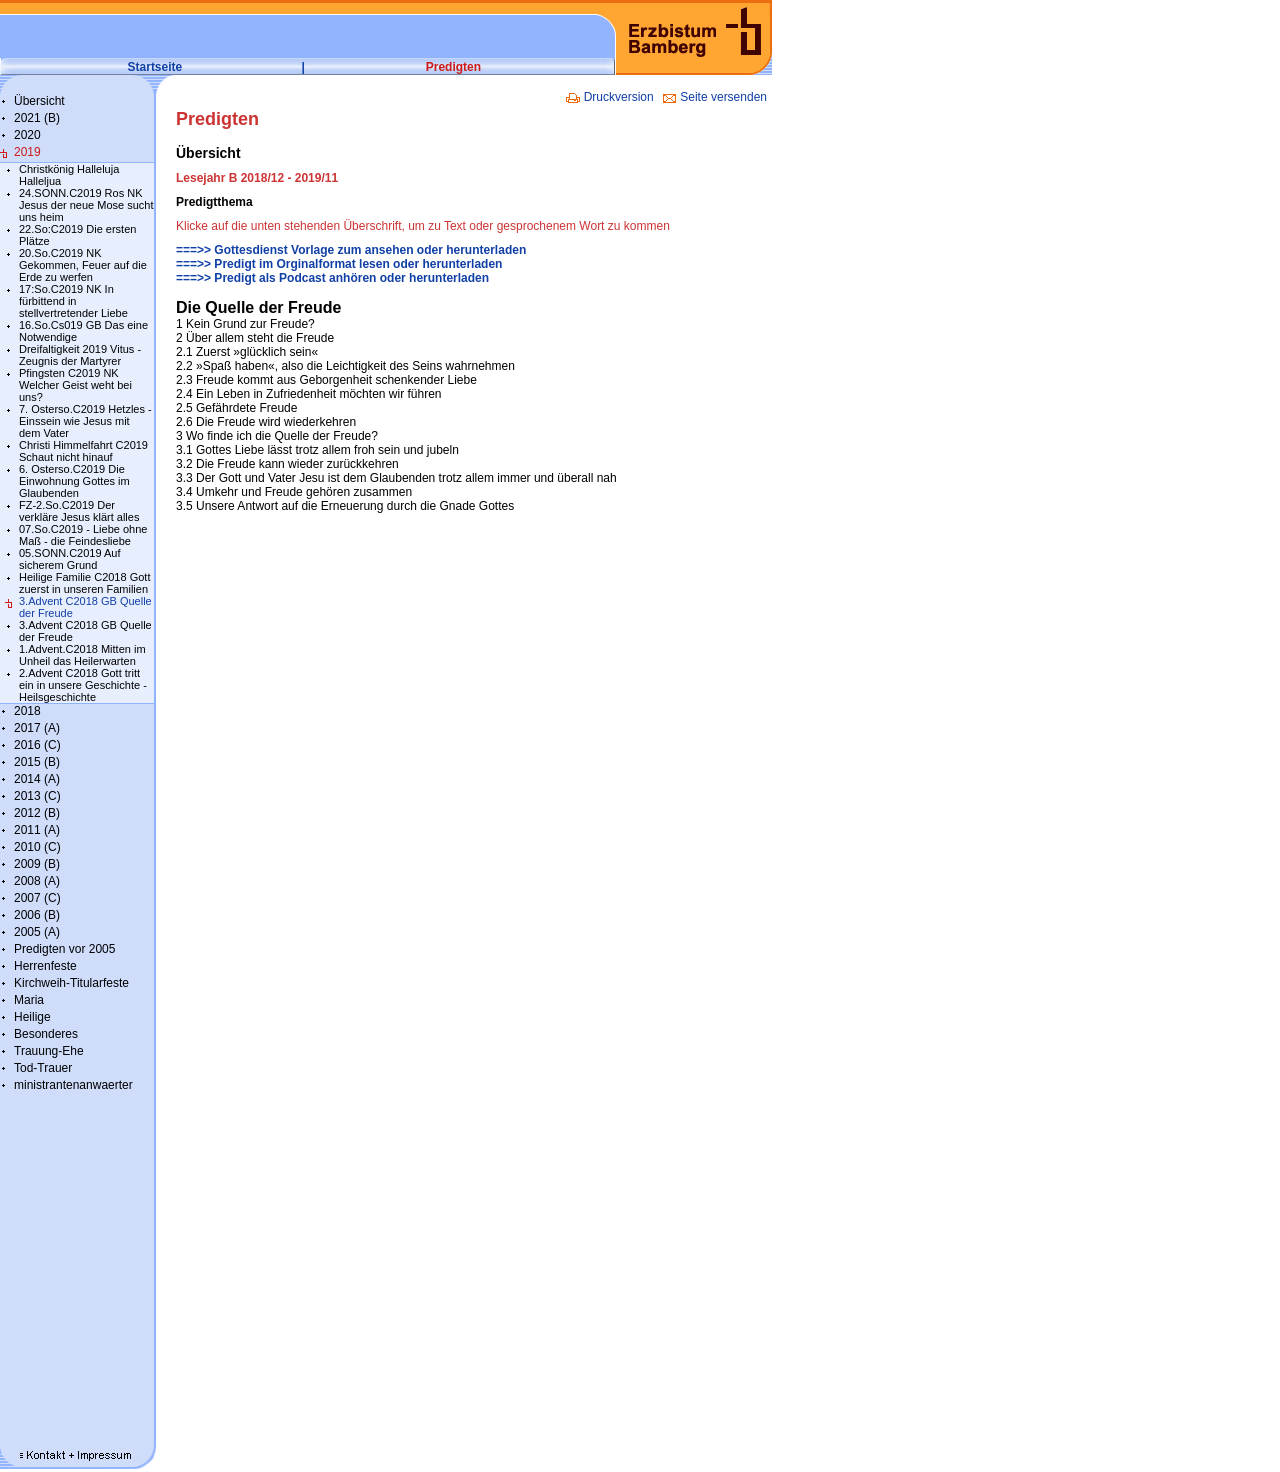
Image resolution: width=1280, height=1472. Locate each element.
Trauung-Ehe (49, 1051)
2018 (27, 711)
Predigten (453, 67)
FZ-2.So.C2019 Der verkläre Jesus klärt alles (79, 511)
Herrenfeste (45, 966)
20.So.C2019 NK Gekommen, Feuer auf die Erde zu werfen (83, 265)
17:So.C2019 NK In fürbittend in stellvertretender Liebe (73, 301)
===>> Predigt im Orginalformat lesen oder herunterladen (339, 264)
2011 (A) (37, 830)
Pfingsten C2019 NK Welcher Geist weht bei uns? (75, 385)
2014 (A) (37, 779)
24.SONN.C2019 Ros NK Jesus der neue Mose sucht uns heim (86, 205)
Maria (29, 1000)
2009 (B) (37, 864)
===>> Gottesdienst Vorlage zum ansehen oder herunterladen (351, 250)
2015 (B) (37, 762)
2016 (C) (37, 745)
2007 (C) (37, 898)
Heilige (32, 1017)
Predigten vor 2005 (64, 949)
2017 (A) (37, 728)
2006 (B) (37, 915)
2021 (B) (37, 118)
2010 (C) (37, 847)
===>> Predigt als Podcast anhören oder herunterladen (332, 278)
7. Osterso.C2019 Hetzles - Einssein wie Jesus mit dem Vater (85, 421)
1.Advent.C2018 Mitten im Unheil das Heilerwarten (82, 655)
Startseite (155, 67)
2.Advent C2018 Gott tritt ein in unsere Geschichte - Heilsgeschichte (83, 685)
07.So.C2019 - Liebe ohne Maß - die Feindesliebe (83, 535)
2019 (27, 152)
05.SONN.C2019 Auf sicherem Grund (70, 559)
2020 (27, 135)
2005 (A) (37, 932)
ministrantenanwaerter (73, 1085)
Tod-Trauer (43, 1068)
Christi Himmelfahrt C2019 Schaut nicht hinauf (83, 451)
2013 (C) (37, 796)
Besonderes (46, 1034)
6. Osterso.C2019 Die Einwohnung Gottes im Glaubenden (74, 481)
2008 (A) (37, 881)
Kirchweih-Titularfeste (71, 983)
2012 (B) (37, 813)
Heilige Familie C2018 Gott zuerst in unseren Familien (84, 583)
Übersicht (39, 101)
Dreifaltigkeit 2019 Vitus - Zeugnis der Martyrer (80, 355)
